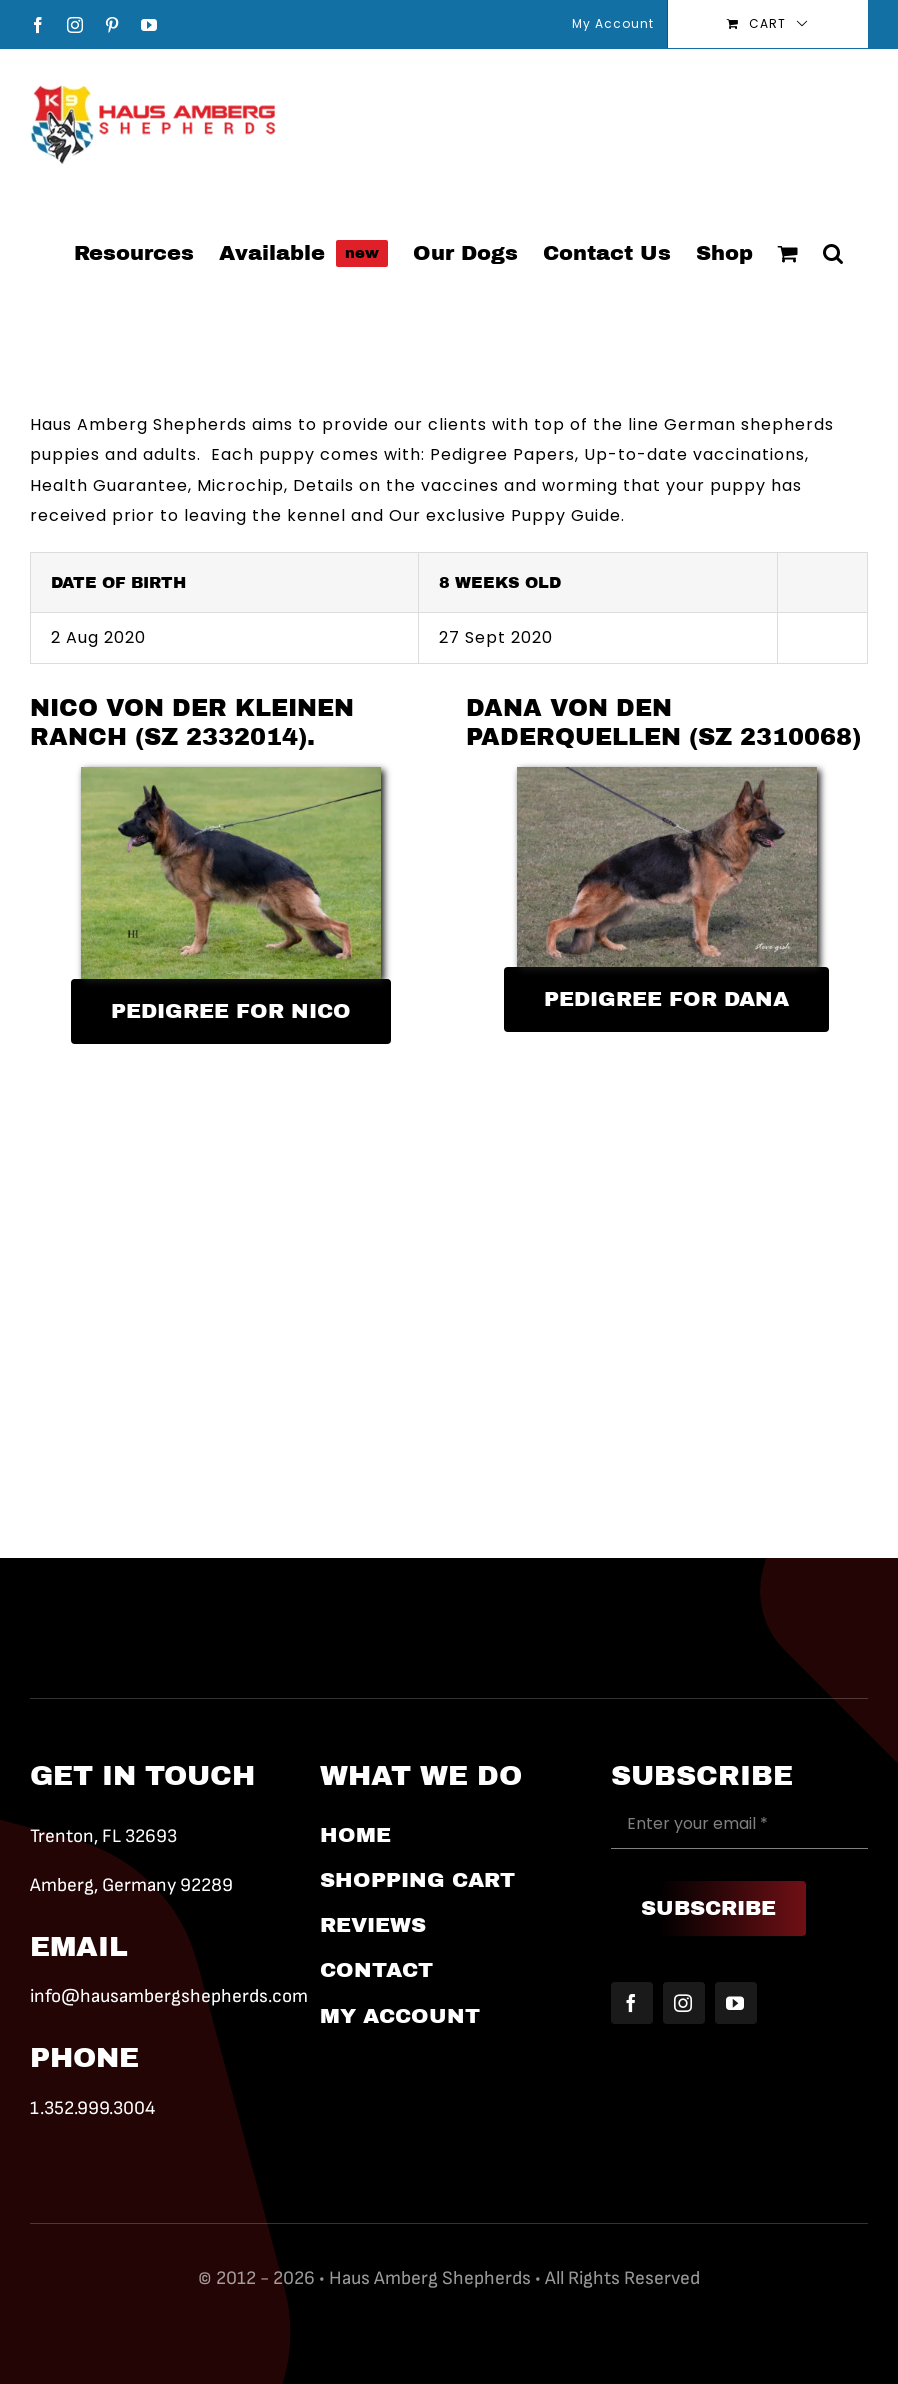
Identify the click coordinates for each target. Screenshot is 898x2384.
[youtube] (736, 2003)
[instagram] (684, 2003)
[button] (833, 252)
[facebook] (632, 2003)
